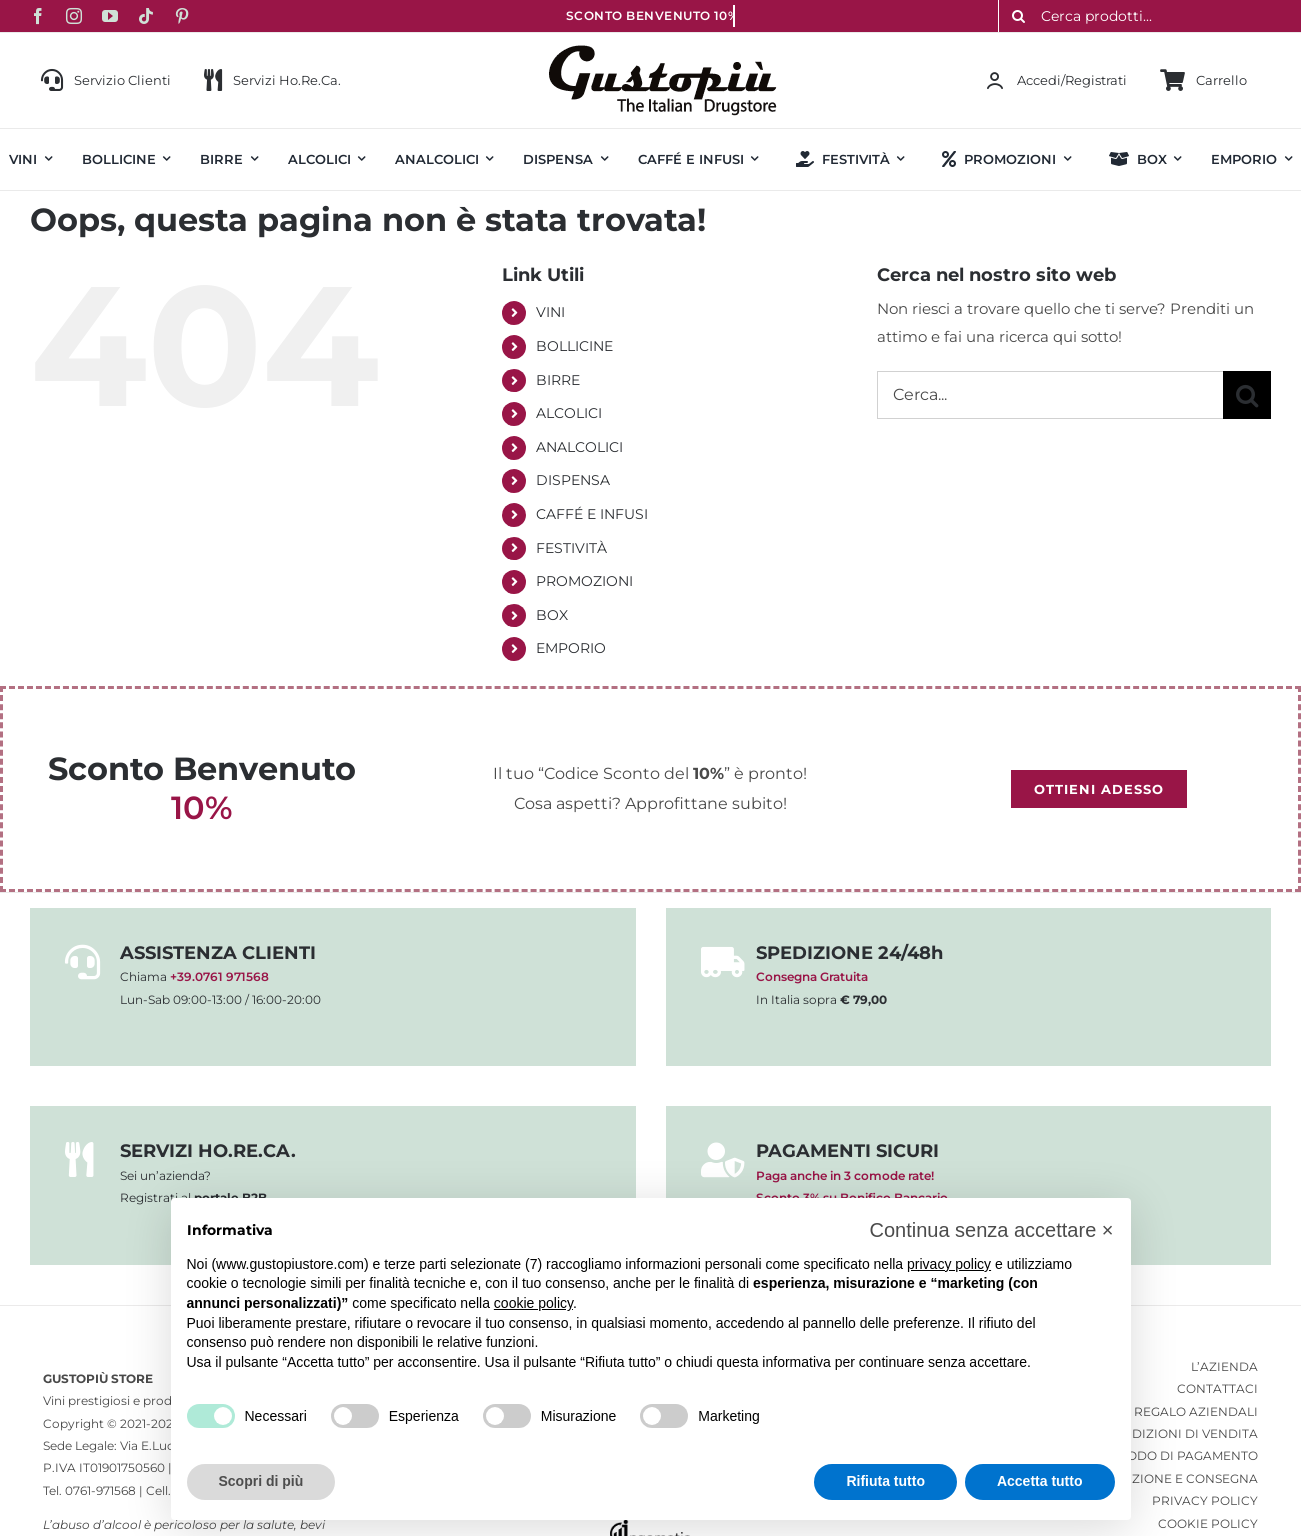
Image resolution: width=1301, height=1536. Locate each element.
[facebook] (38, 16)
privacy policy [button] (949, 1264)
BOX (552, 615)
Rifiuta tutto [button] (885, 1481)
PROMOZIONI (584, 581)
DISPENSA (573, 480)
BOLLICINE (574, 346)
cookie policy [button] (533, 1303)
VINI (550, 312)
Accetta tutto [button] (1040, 1481)
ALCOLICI (569, 413)
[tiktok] (146, 16)
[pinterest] (182, 16)
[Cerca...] (1050, 395)
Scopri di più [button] (261, 1481)
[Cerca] (1247, 395)
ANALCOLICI (579, 447)
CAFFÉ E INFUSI (592, 514)
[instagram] (74, 16)
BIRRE (558, 380)
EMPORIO (571, 648)
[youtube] (110, 16)
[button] (991, 1230)
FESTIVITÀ (571, 548)
